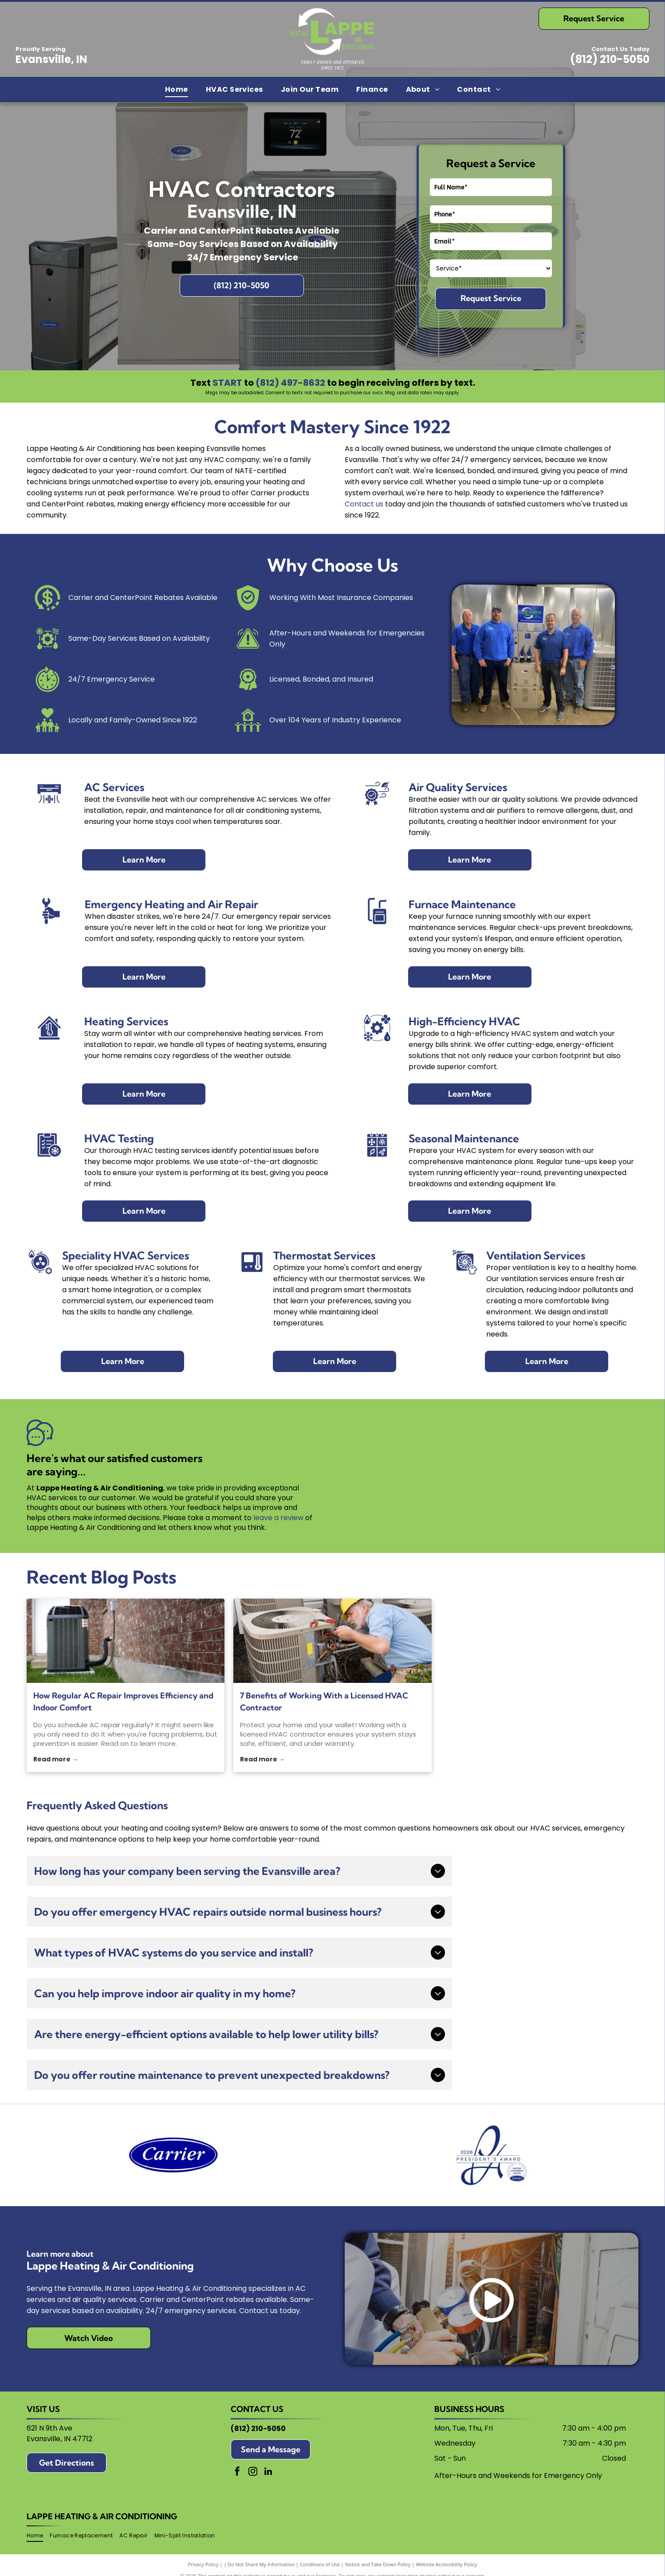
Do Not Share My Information (261, 2564)
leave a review (278, 1518)
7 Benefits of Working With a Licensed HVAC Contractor (324, 1701)
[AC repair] (125, 1641)
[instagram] (253, 2472)
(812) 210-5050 (609, 59)
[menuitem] (176, 89)
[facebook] (237, 2472)
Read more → (55, 1759)
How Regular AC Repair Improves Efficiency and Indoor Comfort (123, 1701)
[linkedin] (268, 2472)
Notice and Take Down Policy (378, 2564)
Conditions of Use (320, 2564)
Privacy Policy (203, 2564)
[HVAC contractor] (332, 1641)
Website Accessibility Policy (446, 2564)
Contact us (364, 504)
